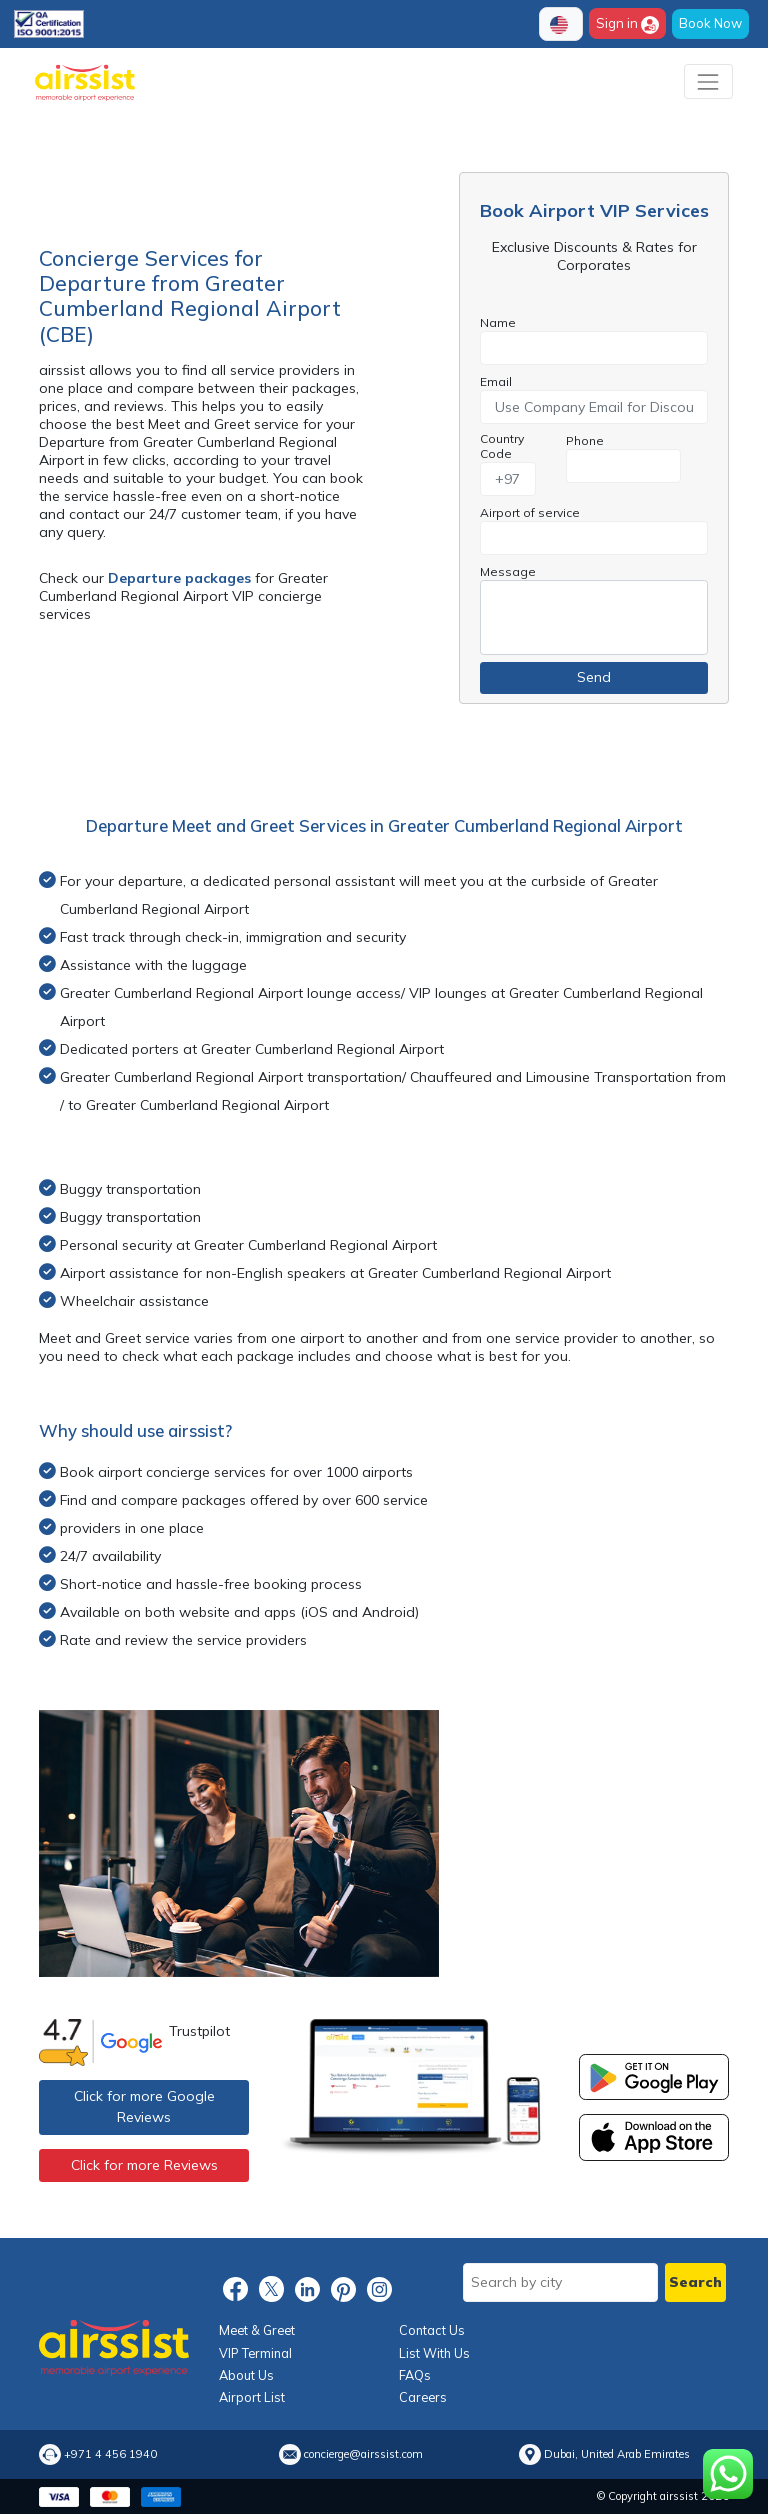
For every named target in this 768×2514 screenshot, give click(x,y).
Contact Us (432, 2330)
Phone (585, 440)
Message (508, 571)
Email (496, 381)
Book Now (710, 23)
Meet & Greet (257, 2330)
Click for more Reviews (144, 2165)
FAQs (415, 2375)
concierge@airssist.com (363, 2454)
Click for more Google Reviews (144, 2106)
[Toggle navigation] (708, 81)
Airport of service (530, 512)
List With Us (434, 2353)
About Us (246, 2375)
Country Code (502, 446)
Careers (423, 2397)
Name (498, 322)
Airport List (252, 2397)
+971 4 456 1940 (110, 2454)
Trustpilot (199, 2031)
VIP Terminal (255, 2353)
